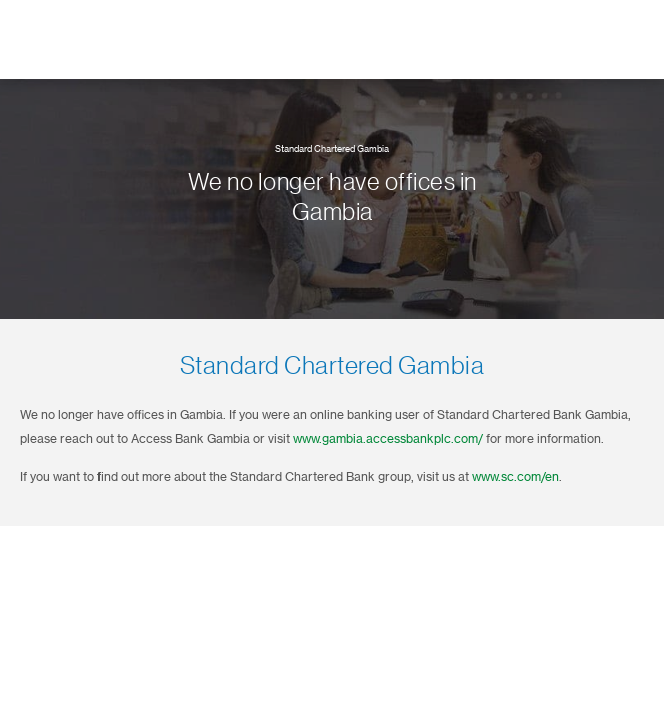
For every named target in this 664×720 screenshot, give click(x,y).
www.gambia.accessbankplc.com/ (388, 439)
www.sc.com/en (515, 477)
